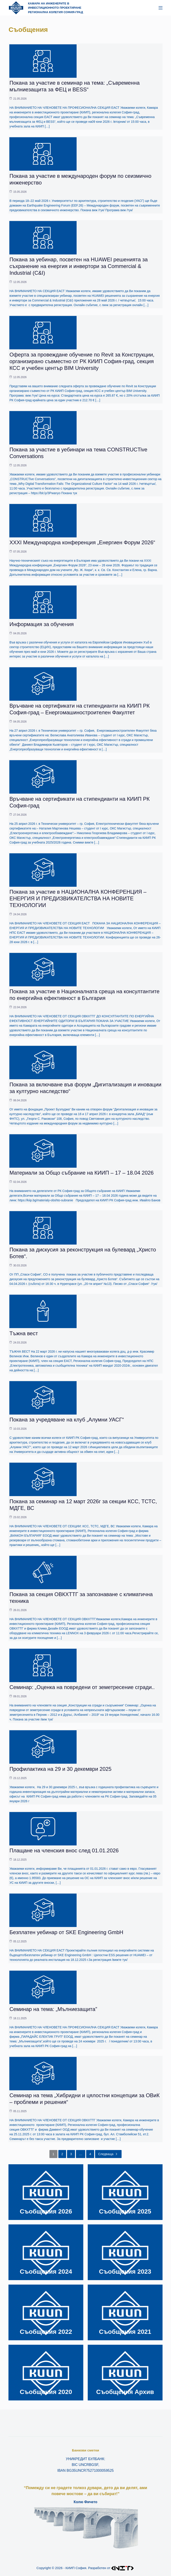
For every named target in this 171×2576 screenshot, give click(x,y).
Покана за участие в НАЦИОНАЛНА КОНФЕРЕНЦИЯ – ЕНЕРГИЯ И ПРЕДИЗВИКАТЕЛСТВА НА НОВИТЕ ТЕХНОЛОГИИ (77, 898)
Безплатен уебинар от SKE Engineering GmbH (66, 1932)
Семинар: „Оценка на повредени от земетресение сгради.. (82, 1687)
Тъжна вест (23, 1333)
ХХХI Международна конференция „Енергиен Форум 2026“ (82, 542)
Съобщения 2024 (46, 2271)
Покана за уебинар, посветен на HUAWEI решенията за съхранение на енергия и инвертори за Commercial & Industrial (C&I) (78, 266)
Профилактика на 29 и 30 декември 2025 (60, 1769)
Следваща (108, 2154)
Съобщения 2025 (125, 2211)
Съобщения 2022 (46, 2331)
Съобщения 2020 (46, 2391)
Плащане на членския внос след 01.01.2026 (64, 1850)
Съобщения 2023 (125, 2271)
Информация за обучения (41, 624)
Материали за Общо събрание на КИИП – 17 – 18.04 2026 (81, 1173)
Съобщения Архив (125, 2391)
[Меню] (161, 8)
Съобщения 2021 (125, 2331)
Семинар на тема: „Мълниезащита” (53, 2009)
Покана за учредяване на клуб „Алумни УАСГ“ (66, 1420)
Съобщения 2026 (46, 2211)
